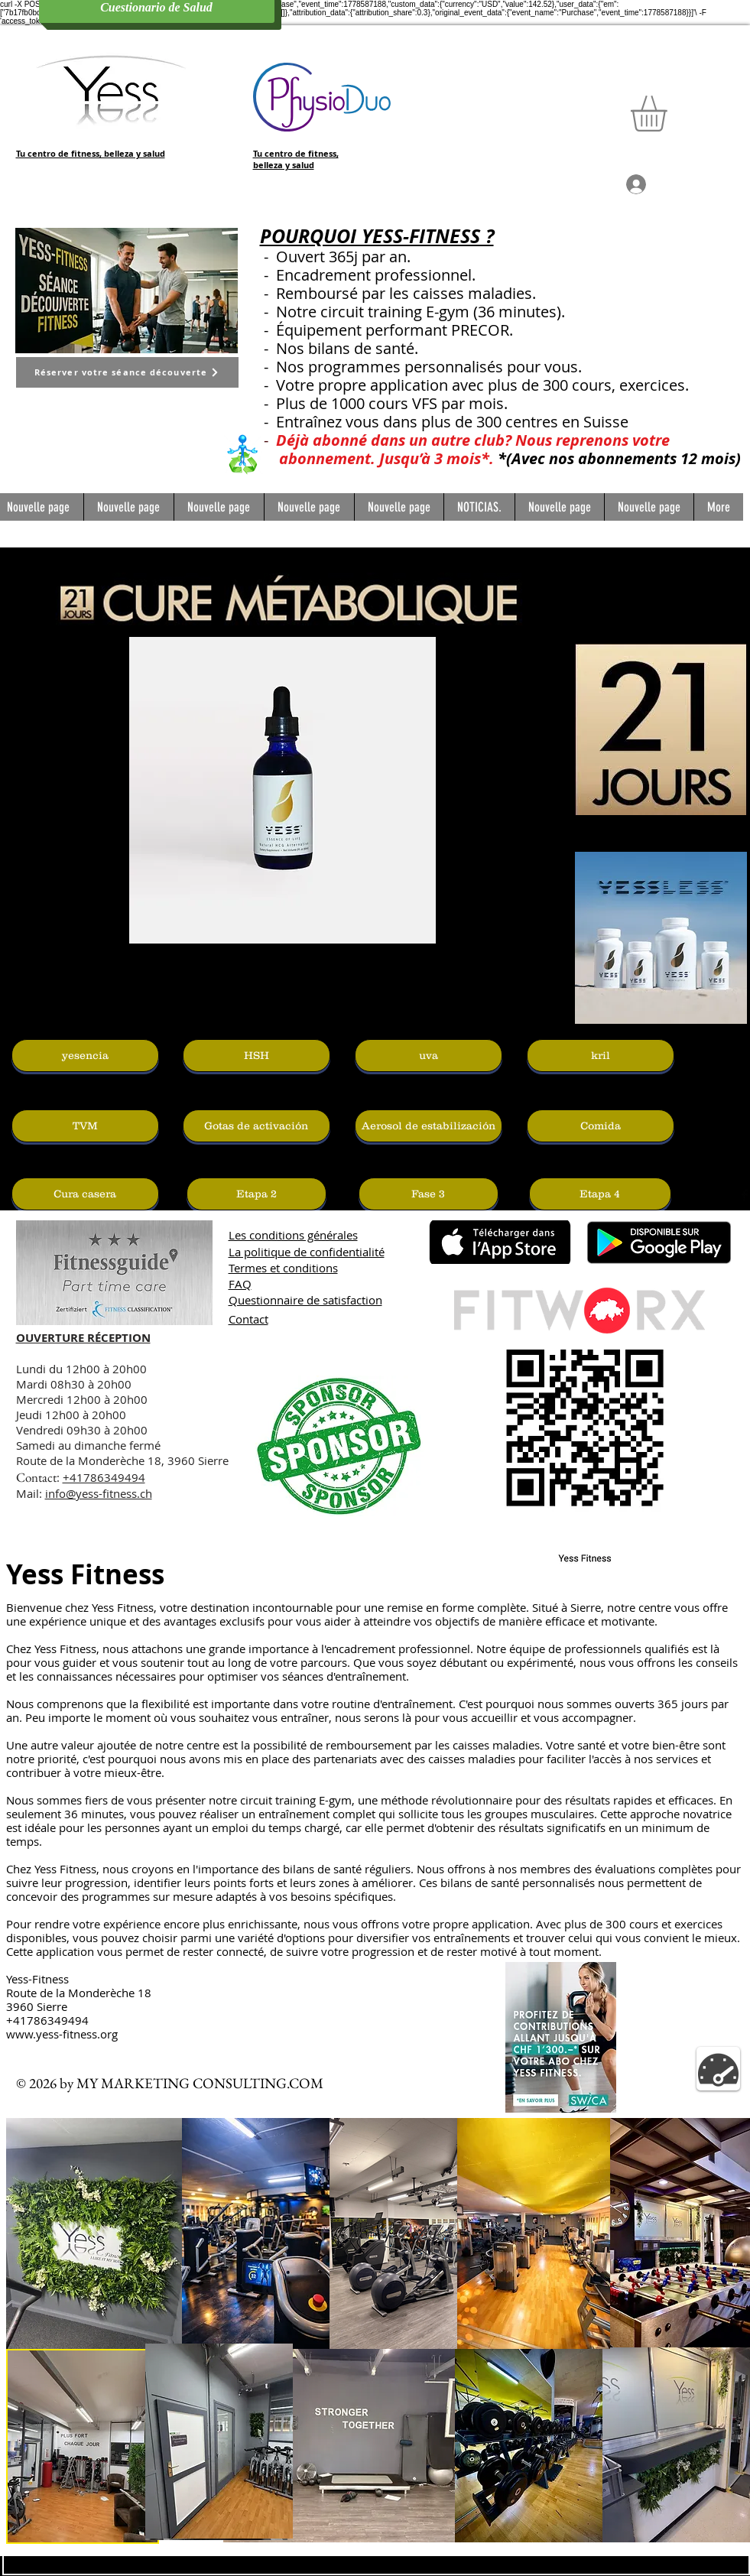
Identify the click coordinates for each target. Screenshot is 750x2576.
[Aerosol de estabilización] (428, 1125)
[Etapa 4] (600, 1194)
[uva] (428, 1055)
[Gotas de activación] (256, 1125)
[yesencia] (85, 1055)
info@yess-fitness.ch (98, 1493)
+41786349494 (104, 1477)
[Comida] (600, 1125)
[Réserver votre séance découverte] (127, 372)
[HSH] (256, 1055)
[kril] (600, 1055)
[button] (670, 114)
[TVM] (85, 1125)
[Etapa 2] (256, 1194)
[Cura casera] (85, 1194)
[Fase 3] (428, 1194)
